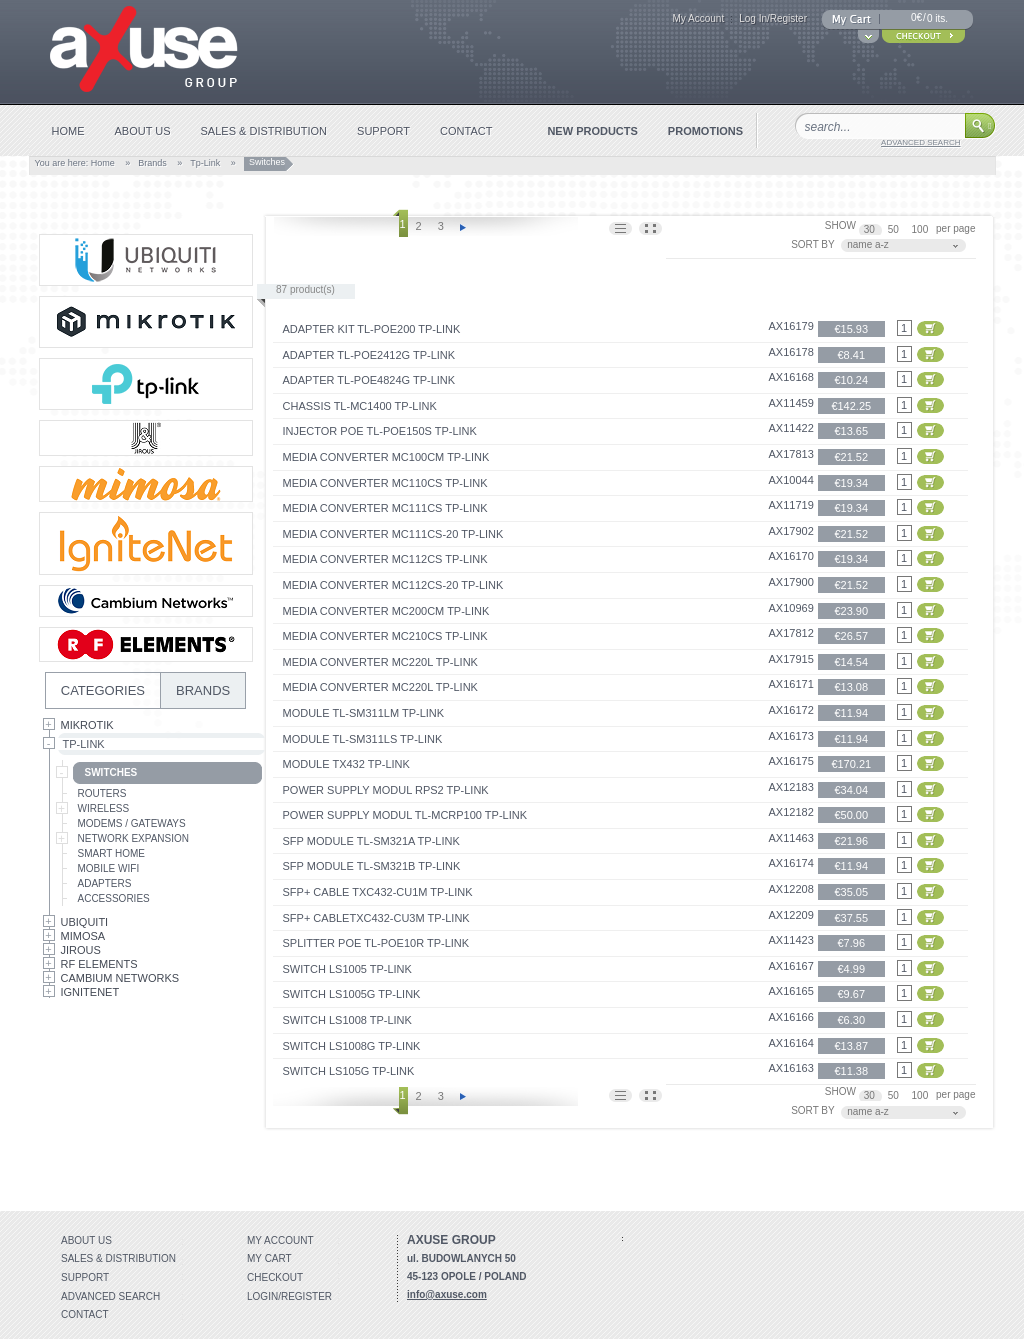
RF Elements (99, 964)
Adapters (105, 883)
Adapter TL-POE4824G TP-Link (369, 380)
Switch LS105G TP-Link (349, 1071)
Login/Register (289, 1296)
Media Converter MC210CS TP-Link (385, 636)
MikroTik (87, 725)
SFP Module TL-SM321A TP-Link (371, 841)
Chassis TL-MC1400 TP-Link (360, 406)
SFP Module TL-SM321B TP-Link (372, 866)
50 (895, 229)
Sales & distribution (118, 1258)
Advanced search (110, 1296)
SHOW (840, 225)
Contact (85, 1314)
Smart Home (111, 853)
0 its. (937, 18)
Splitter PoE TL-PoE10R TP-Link (376, 943)
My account (280, 1240)
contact (466, 131)
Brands (152, 163)
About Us (86, 1240)
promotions (705, 131)
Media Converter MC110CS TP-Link (385, 483)
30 (871, 229)
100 (921, 229)
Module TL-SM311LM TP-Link (364, 713)
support (383, 131)
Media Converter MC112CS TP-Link (385, 559)
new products (592, 131)
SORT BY (813, 244)
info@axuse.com (447, 1294)
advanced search (920, 142)
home (68, 131)
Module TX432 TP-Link (346, 764)
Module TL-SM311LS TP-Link (363, 739)
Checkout (275, 1277)
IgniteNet (90, 992)
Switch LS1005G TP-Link (352, 994)
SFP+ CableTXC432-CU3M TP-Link (376, 918)
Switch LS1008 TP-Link (347, 1020)
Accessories (114, 898)
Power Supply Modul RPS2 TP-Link (386, 790)
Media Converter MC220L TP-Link (380, 662)
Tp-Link (205, 163)
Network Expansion (134, 838)
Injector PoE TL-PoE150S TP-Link (380, 431)
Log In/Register (773, 18)
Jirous (81, 950)
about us (143, 131)
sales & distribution (264, 131)
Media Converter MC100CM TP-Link (386, 457)
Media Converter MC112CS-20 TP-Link (393, 585)
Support (85, 1277)
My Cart (269, 1258)
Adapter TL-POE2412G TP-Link (369, 355)
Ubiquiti (85, 922)
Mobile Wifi (109, 868)
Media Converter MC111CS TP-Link (385, 508)
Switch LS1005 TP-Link (347, 969)
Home (103, 163)
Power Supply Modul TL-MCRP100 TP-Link (405, 815)
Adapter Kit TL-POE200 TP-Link (372, 329)
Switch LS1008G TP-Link (352, 1046)
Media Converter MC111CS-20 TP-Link (393, 534)
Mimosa (83, 936)
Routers (102, 793)
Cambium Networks (120, 978)
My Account (698, 18)
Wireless (104, 808)
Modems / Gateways (132, 823)
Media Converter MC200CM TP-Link (386, 611)
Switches (111, 772)
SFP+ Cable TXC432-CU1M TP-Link (378, 892)
